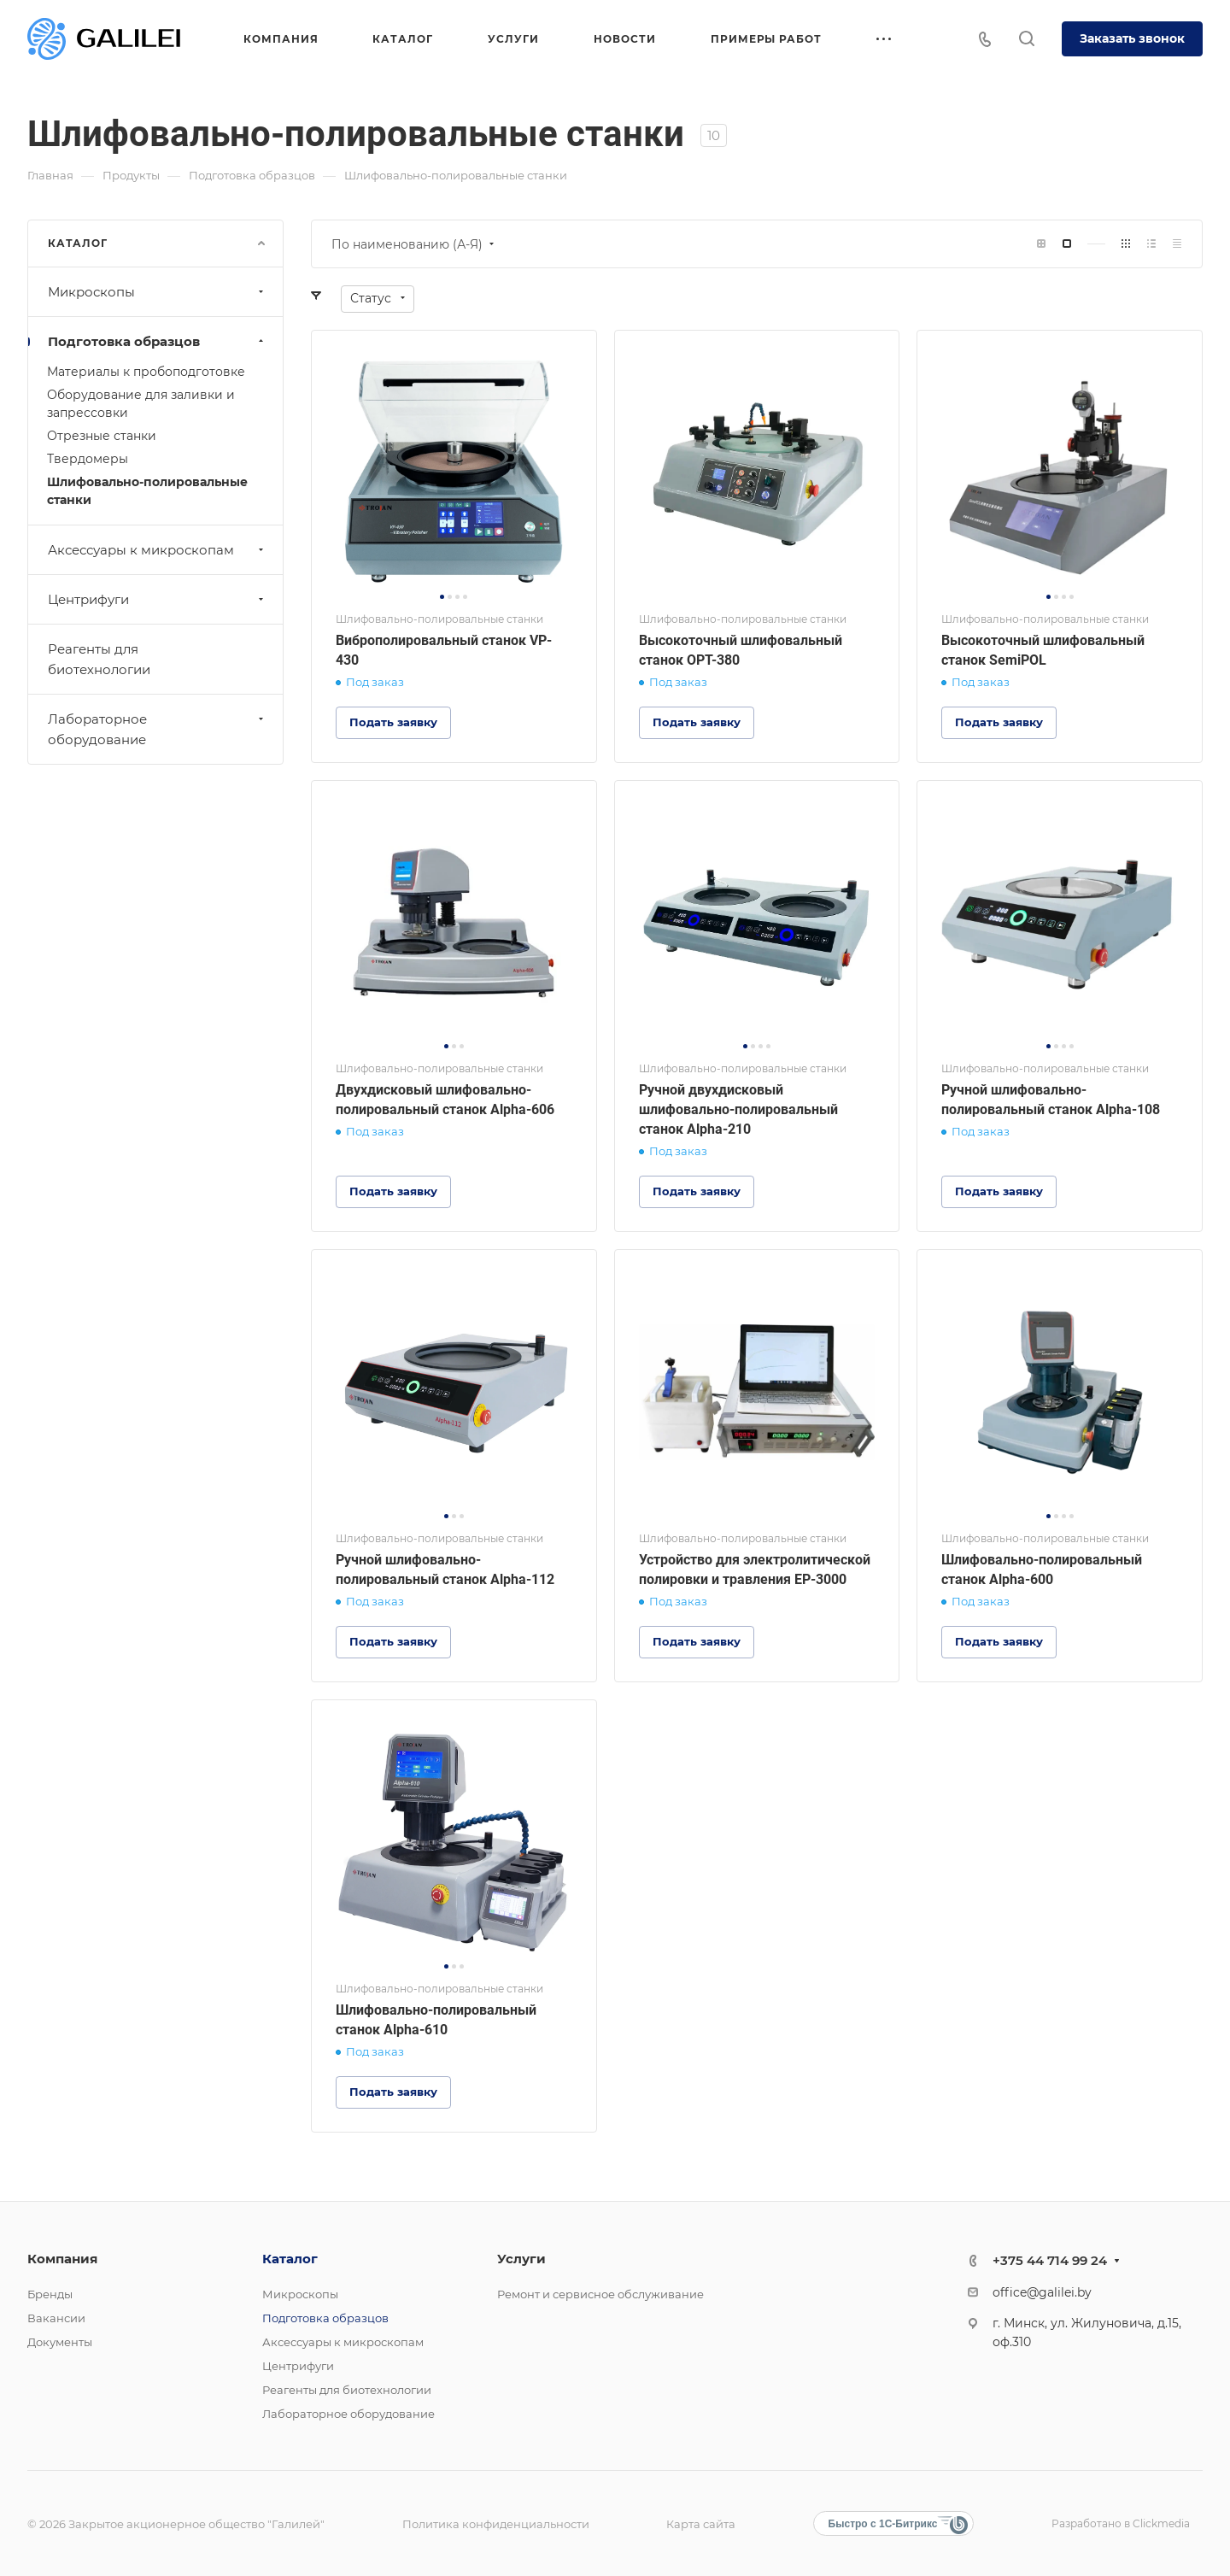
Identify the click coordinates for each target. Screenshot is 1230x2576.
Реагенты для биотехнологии (99, 659)
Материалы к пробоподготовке (146, 371)
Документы (59, 2342)
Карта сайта (700, 2524)
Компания (62, 2258)
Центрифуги (157, 599)
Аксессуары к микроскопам (157, 550)
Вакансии (56, 2318)
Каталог (290, 2258)
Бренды (50, 2294)
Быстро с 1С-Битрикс (883, 2524)
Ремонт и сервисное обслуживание (600, 2294)
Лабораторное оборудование (157, 729)
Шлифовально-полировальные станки (147, 491)
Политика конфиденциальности (495, 2524)
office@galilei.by (1042, 2292)
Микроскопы (157, 292)
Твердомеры (87, 458)
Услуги (521, 2258)
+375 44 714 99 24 (1050, 2260)
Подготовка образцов (157, 341)
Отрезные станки (101, 435)
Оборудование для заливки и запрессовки (141, 403)
